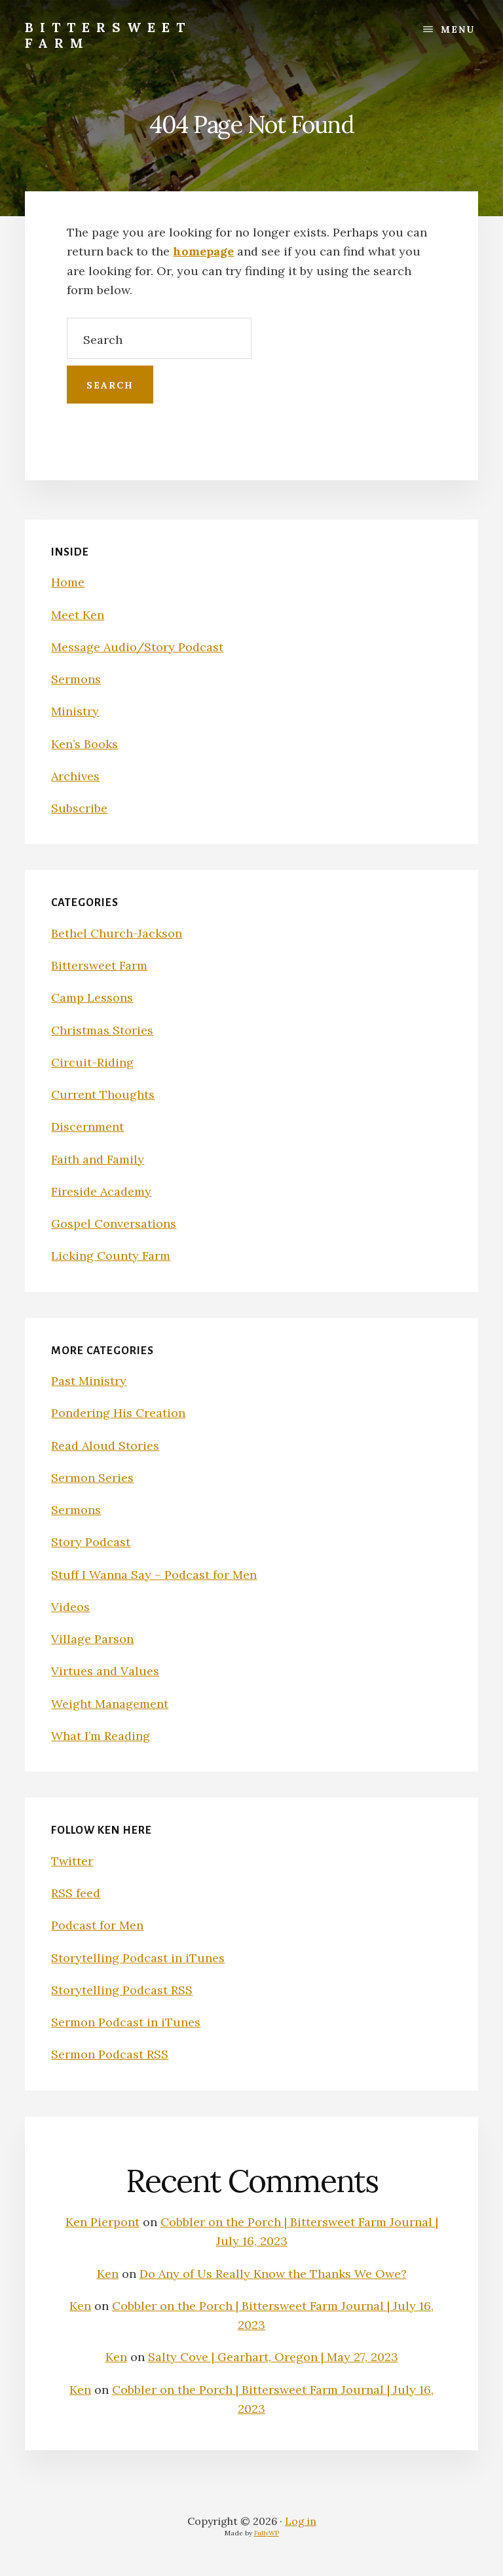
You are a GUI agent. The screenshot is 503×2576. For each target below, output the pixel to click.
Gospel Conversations (113, 1223)
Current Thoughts (103, 1094)
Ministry (75, 711)
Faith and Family (97, 1159)
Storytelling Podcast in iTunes (138, 1957)
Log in (300, 2521)
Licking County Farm (110, 1255)
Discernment (87, 1126)
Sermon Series (92, 1477)
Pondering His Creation (118, 1412)
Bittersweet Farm (108, 35)
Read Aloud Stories (105, 1445)
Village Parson (92, 1638)
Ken (108, 2273)
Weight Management (109, 1703)
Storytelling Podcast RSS (122, 1990)
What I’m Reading (100, 1735)
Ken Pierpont (102, 2221)
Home (67, 582)
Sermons (76, 679)
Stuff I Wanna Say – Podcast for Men (154, 1574)
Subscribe (79, 808)
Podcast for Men (97, 1925)
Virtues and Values (105, 1670)
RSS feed (75, 1893)
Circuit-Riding (92, 1062)
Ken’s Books (84, 743)
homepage (203, 251)
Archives (75, 776)
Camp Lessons (92, 997)
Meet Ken (77, 614)
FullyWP (266, 2533)
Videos (70, 1606)
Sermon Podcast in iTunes (125, 2022)
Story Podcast (90, 1541)
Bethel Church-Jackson (116, 933)
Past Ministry (88, 1380)
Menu (458, 29)
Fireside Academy (101, 1191)
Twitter (72, 1860)
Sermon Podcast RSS (109, 2054)
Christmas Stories (102, 1030)
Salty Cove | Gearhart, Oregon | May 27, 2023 (273, 2356)
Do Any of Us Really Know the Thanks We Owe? (273, 2273)
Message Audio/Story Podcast (137, 646)
